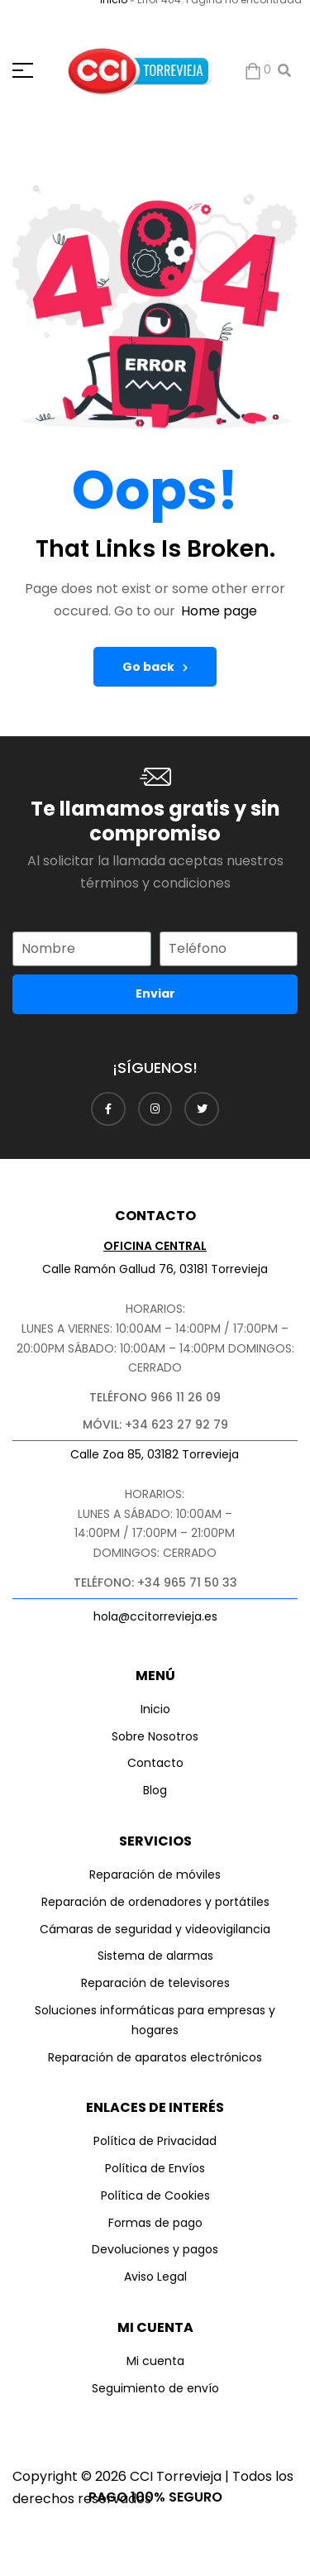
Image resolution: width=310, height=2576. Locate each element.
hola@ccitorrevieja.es (155, 1616)
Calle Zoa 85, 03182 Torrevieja (154, 1454)
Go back (155, 666)
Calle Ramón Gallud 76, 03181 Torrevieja (155, 1269)
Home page (219, 610)
